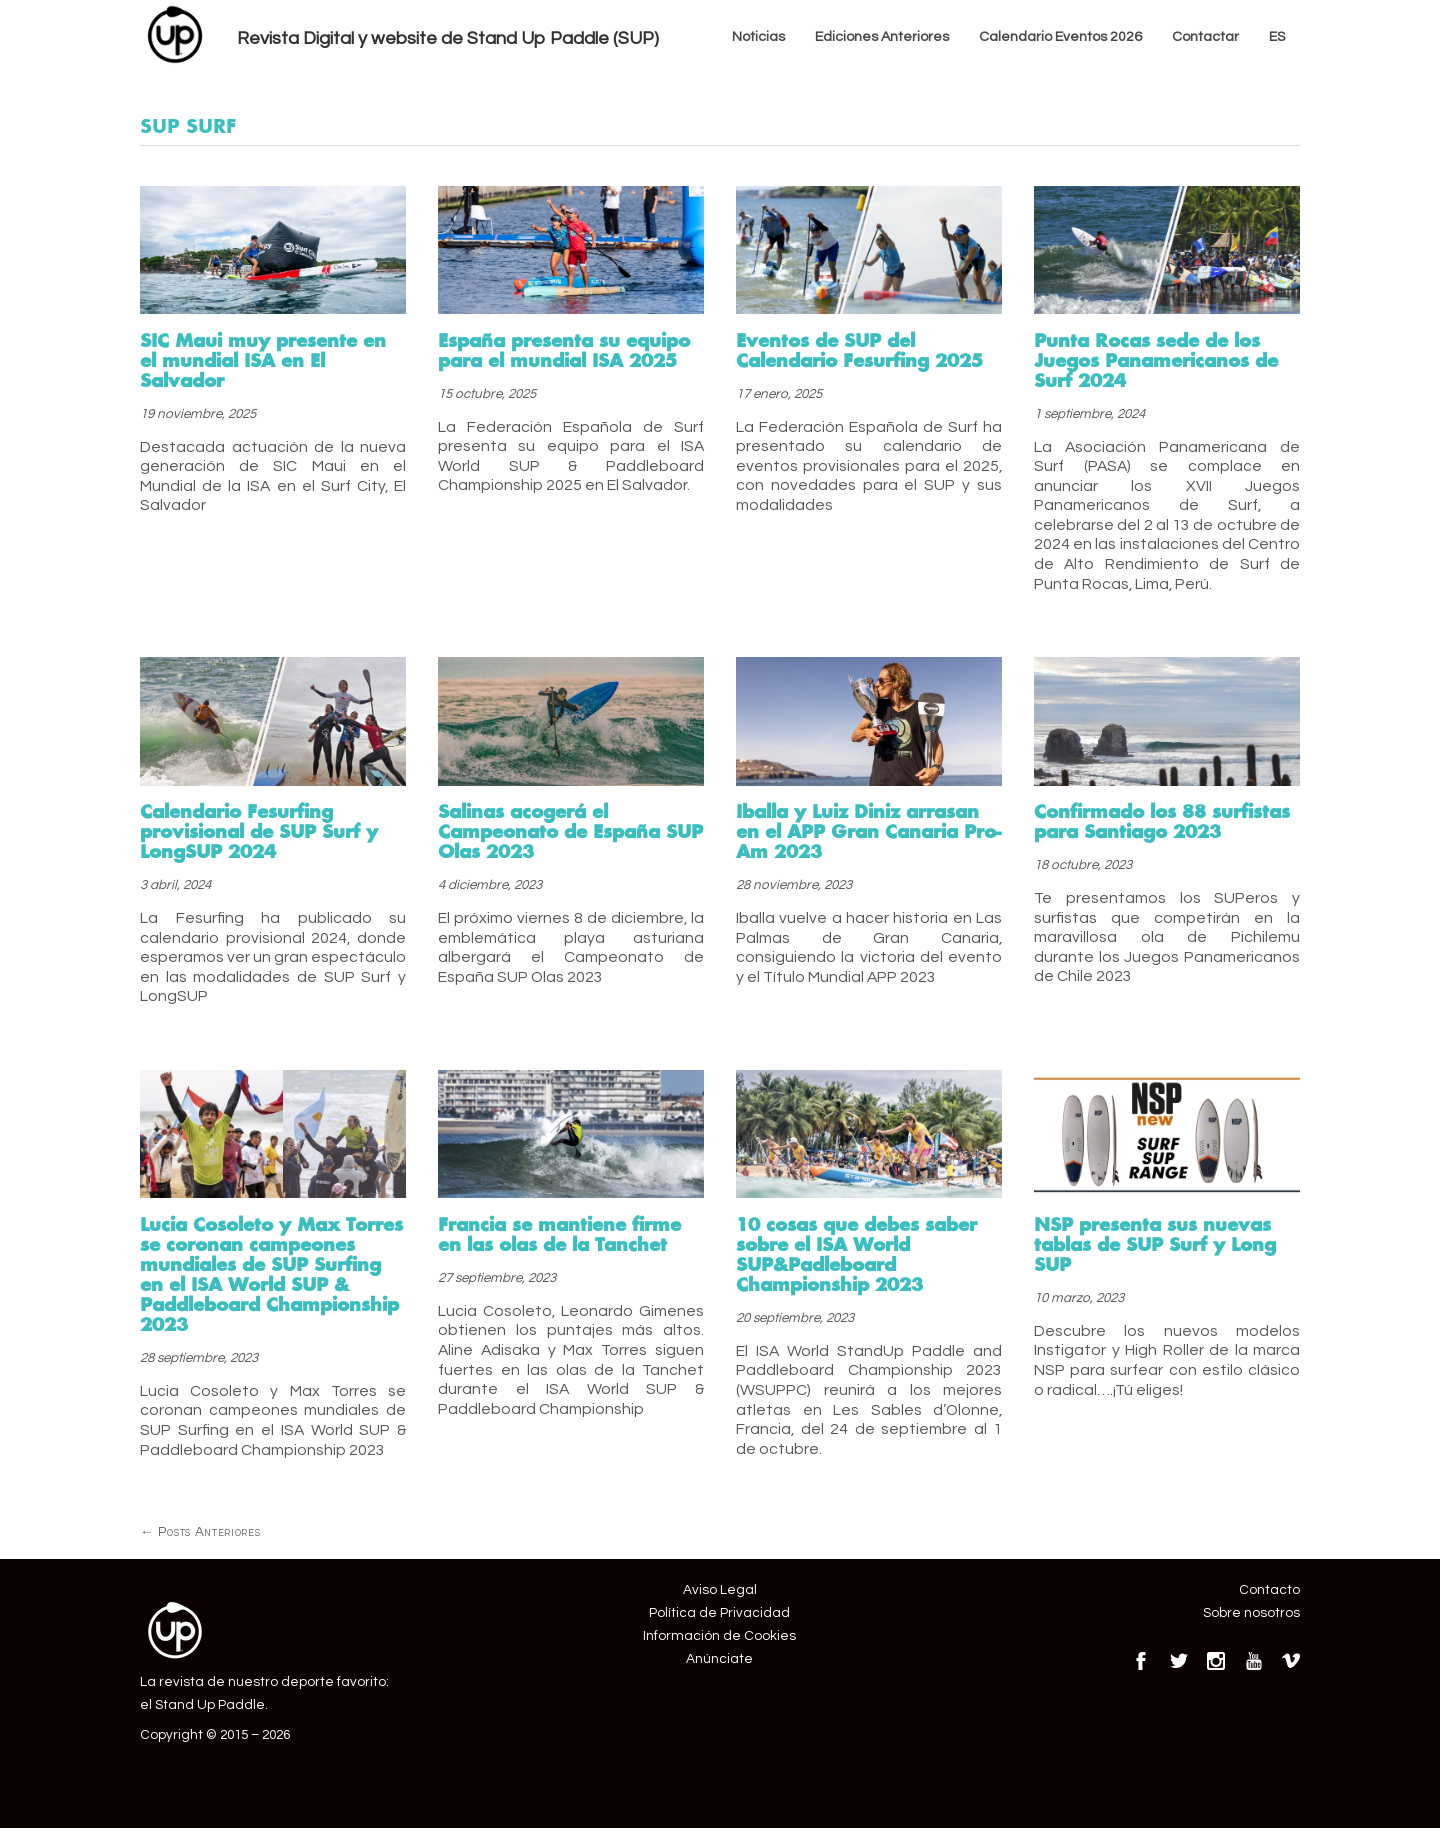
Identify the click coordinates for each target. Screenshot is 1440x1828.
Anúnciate (719, 1659)
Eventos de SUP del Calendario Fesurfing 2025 (859, 350)
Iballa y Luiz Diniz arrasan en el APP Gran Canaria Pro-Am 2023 (868, 831)
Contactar (1205, 37)
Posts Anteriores (200, 1532)
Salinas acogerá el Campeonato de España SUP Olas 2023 (570, 831)
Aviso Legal (720, 1590)
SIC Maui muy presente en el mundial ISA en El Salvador (263, 360)
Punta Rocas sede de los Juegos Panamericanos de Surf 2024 (1156, 360)
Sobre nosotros (1251, 1613)
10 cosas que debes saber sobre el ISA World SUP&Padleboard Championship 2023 (856, 1254)
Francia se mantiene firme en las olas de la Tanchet (559, 1234)
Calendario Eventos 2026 (1060, 37)
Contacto (1269, 1590)
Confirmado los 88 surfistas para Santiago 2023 (1162, 821)
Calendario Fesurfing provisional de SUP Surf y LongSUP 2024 (259, 831)
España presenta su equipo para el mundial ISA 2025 (564, 350)
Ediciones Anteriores (882, 37)
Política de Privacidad (719, 1613)
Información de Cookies (719, 1636)
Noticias (758, 37)
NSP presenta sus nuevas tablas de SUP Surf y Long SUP (1155, 1244)
